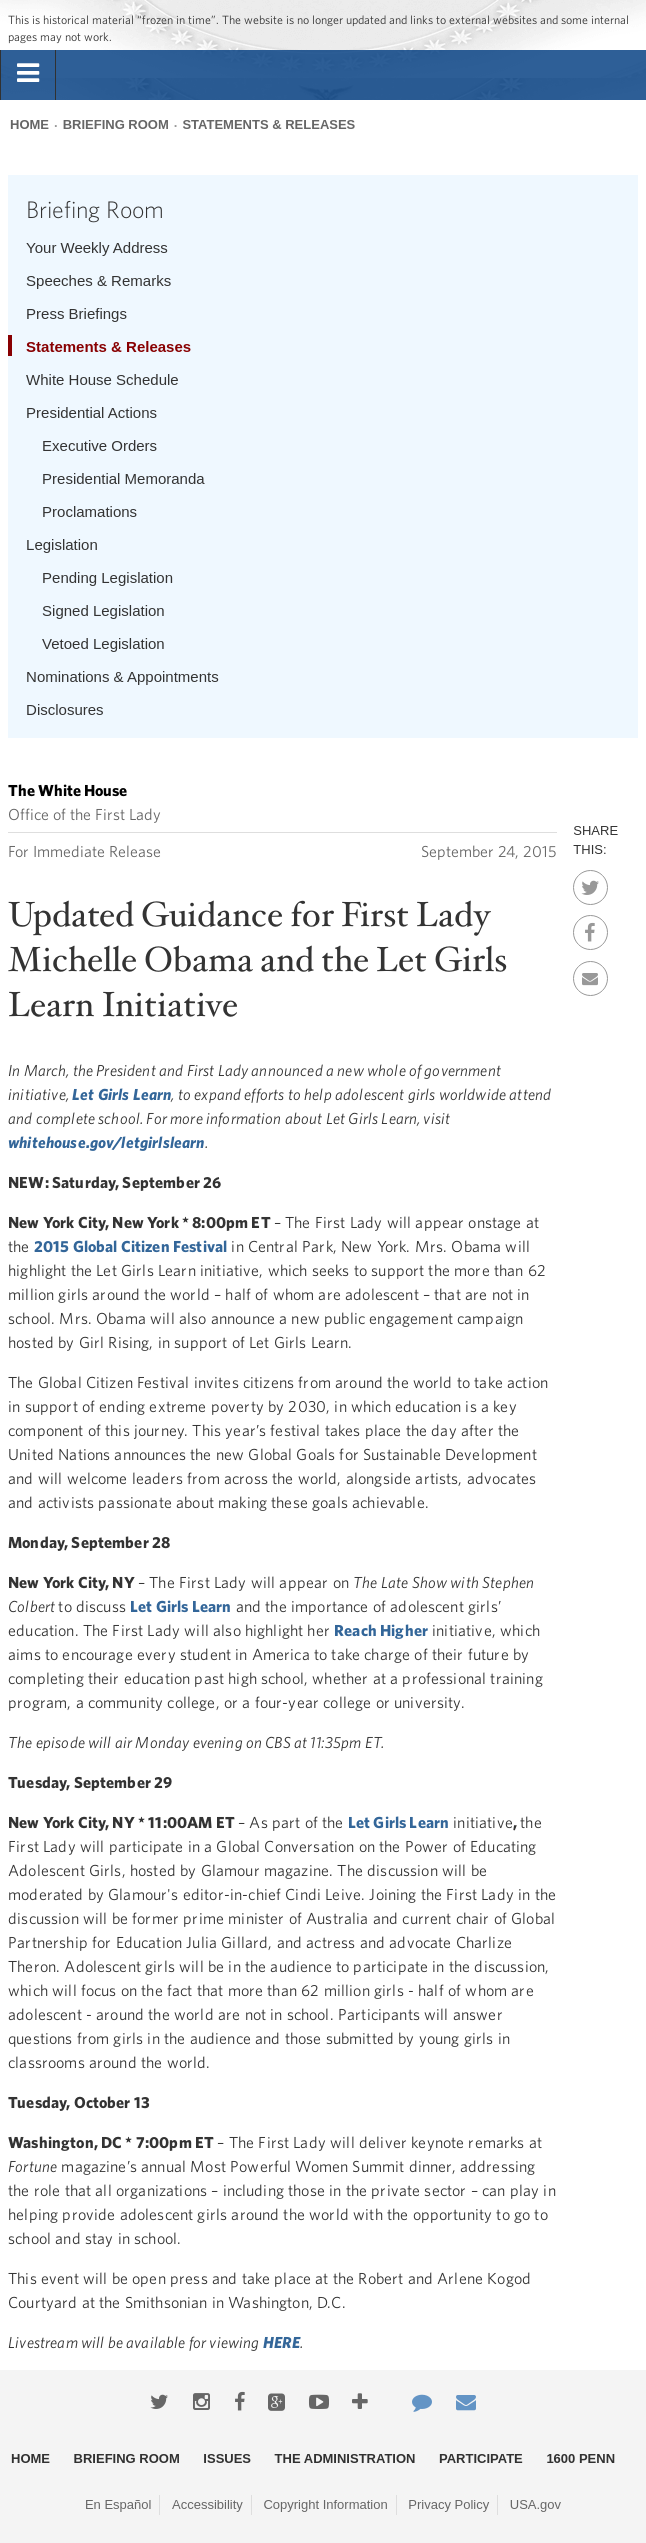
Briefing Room (116, 124)
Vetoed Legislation (103, 643)
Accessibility (207, 2504)
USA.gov (535, 2504)
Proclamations (89, 511)
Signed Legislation (103, 610)
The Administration (345, 2458)
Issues (227, 2458)
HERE (282, 2342)
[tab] (28, 74)
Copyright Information (325, 2504)
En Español (118, 2504)
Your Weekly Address (97, 247)
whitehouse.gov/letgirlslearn (106, 1142)
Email (590, 973)
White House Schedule (102, 379)
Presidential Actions (91, 412)
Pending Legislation (107, 577)
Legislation (62, 544)
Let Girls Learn (121, 1094)
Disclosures (65, 709)
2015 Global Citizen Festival (130, 1246)
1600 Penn (580, 2458)
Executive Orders (99, 445)
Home (29, 124)
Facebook (590, 927)
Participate (481, 2458)
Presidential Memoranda (123, 478)
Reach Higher (381, 1630)
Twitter (590, 882)
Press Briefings (76, 313)
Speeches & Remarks (98, 280)
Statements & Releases (268, 124)
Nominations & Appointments (122, 676)
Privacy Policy (448, 2504)
